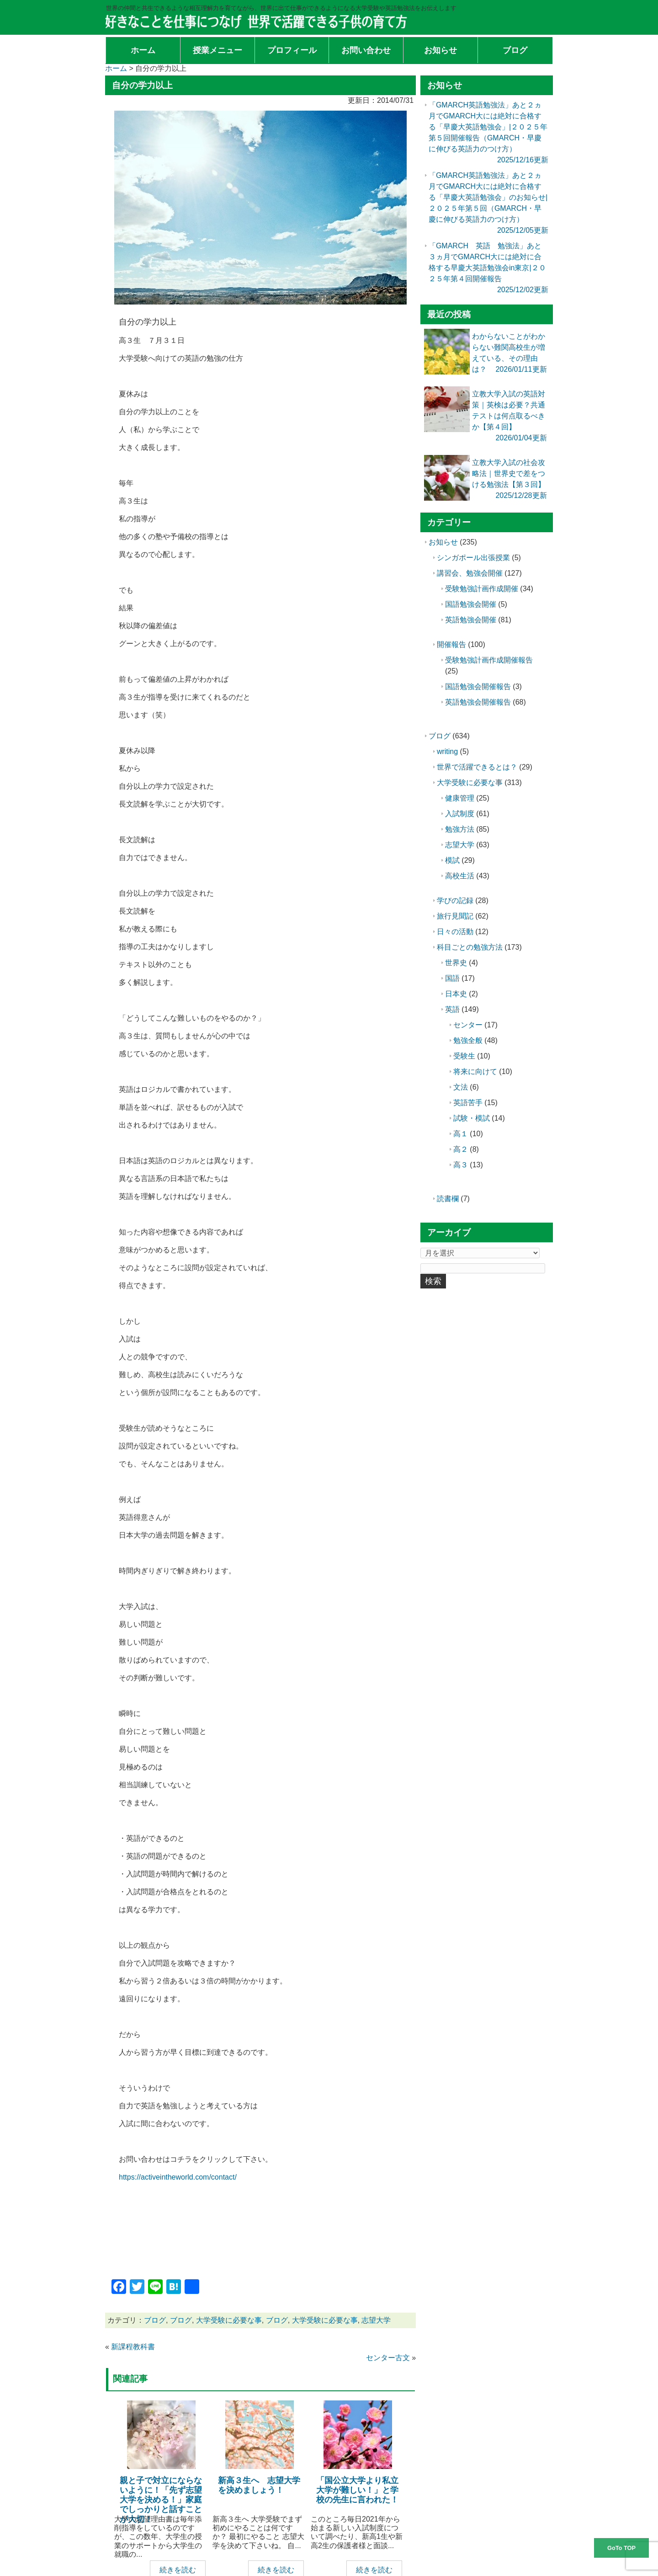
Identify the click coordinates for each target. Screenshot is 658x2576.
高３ (460, 1165)
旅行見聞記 (455, 916)
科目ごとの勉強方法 (470, 947)
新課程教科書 (133, 2347)
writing (447, 751)
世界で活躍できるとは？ (477, 767)
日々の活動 (455, 931)
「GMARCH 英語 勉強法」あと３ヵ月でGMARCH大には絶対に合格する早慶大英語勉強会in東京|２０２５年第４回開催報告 (487, 268)
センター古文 (388, 2358)
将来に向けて (475, 1071)
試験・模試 (471, 1118)
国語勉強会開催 (470, 604)
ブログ (155, 2320)
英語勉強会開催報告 (478, 702)
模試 (452, 860)
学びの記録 (455, 900)
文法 (460, 1087)
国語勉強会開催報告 (478, 686)
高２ (460, 1149)
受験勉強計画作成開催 (481, 589)
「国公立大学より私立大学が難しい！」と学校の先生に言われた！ (357, 2490)
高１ (460, 1134)
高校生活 (459, 876)
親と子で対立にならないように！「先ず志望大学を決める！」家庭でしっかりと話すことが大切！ (161, 2499)
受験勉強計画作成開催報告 (489, 660)
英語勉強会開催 (470, 620)
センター (468, 1025)
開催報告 (451, 644)
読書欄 (448, 1198)
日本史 (456, 994)
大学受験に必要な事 (229, 2320)
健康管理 (459, 798)
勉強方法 (459, 829)
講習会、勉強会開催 (470, 573)
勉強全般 (468, 1040)
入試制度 (459, 814)
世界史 (456, 963)
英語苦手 (468, 1102)
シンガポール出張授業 (473, 557)
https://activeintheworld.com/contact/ (178, 2177)
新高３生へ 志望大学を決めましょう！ (259, 2485)
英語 (452, 1009)
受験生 (464, 1056)
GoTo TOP (621, 2547)
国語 (452, 978)
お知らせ (443, 542)
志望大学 (376, 2320)
